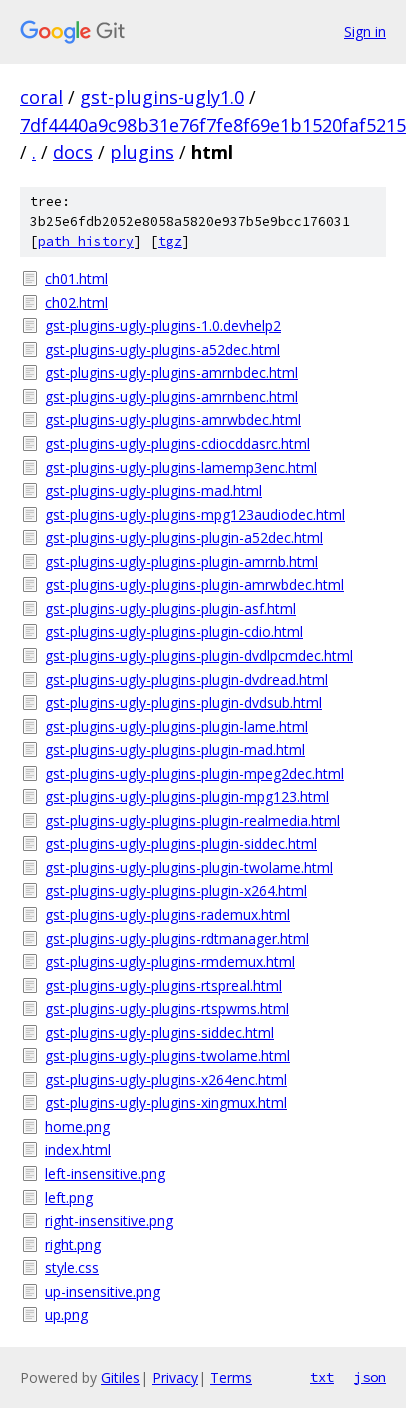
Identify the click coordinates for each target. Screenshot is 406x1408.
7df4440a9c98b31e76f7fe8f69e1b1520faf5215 (213, 125)
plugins (142, 152)
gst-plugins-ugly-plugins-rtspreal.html (163, 985)
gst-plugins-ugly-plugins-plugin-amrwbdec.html (194, 584)
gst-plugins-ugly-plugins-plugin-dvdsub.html (183, 702)
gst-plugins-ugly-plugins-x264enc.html (166, 1079)
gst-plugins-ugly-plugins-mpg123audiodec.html (195, 514)
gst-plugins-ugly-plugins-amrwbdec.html (173, 419)
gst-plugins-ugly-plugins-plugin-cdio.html (174, 631)
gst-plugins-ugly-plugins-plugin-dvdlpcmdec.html (199, 655)
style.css (72, 1267)
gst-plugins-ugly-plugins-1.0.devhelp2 (163, 325)
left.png (69, 1197)
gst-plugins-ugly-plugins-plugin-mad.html (175, 749)
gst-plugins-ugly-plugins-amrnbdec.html (171, 372)
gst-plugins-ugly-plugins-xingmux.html (166, 1102)
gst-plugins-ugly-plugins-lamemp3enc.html (181, 467)
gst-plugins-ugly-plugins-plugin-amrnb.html (181, 561)
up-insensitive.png (102, 1291)
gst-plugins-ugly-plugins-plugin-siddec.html (181, 843)
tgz (170, 241)
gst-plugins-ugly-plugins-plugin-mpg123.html (187, 796)
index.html (78, 1149)
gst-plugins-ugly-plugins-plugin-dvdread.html (186, 679)
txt (322, 1377)
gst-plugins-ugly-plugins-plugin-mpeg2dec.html (194, 773)
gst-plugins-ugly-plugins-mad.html (153, 490)
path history (86, 241)
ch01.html (76, 278)
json (370, 1377)
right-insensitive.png (109, 1220)
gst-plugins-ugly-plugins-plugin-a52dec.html (184, 537)
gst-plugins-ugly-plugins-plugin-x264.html (176, 890)
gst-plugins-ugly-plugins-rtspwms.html (167, 1008)
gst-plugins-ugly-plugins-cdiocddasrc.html (177, 443)
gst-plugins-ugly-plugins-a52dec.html (162, 349)
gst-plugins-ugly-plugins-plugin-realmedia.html (192, 820)
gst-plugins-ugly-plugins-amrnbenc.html (171, 396)
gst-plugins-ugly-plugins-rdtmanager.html (177, 938)
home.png (77, 1126)
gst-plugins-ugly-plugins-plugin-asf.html (170, 608)
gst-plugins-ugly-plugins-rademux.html (167, 914)
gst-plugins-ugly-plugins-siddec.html (159, 1032)
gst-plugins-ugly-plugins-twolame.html (167, 1055)
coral (41, 97)
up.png (66, 1314)
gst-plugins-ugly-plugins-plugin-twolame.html (189, 867)
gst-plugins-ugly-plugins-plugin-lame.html (176, 726)
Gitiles (120, 1377)
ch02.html (76, 302)
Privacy (175, 1377)
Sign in (365, 31)
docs (73, 152)
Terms (231, 1377)
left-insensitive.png (105, 1173)
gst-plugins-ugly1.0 (162, 97)
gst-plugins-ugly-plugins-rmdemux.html (170, 961)
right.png (73, 1244)
